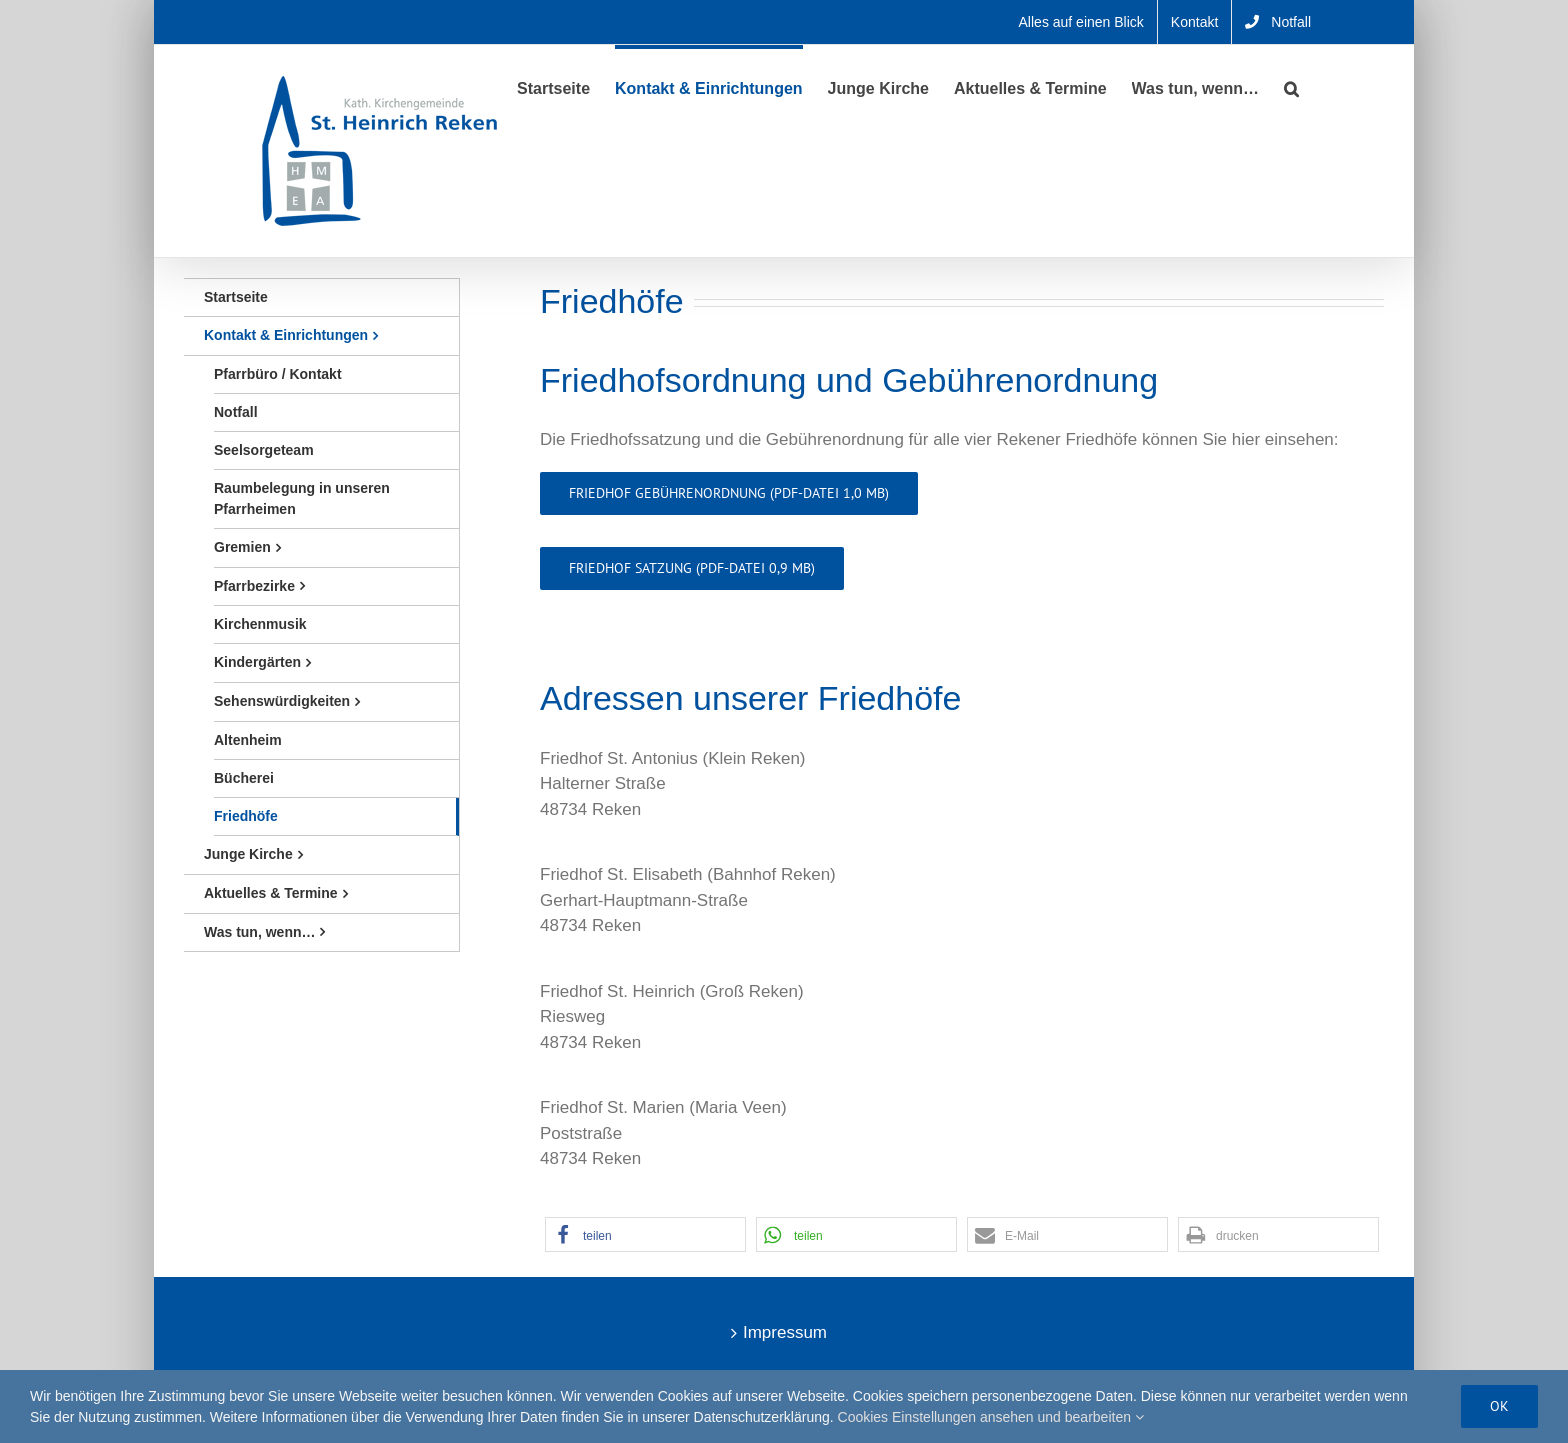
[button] (1291, 87)
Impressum (785, 1332)
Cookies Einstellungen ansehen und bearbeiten (991, 1417)
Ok (1499, 1406)
